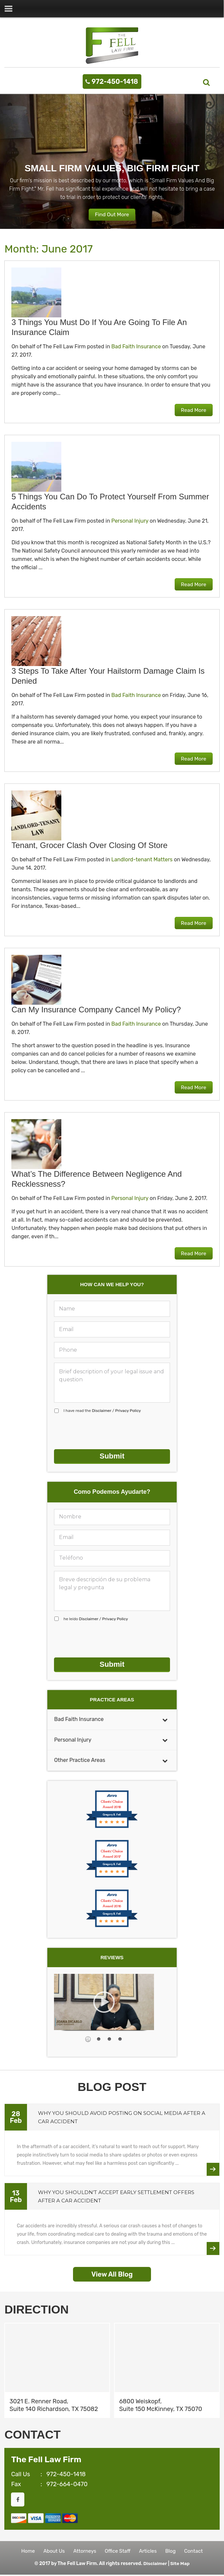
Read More (192, 410)
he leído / (95, 1618)
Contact (198, 2551)
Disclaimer (101, 1411)
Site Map (180, 2565)
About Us (51, 2551)
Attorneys (83, 2551)
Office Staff (117, 2551)
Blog (173, 2551)
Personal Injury (129, 521)
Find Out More (112, 215)
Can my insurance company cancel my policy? (96, 1009)
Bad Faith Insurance (136, 347)
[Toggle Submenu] (165, 1717)
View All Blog (112, 2272)
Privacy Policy (128, 1411)
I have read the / (102, 1411)
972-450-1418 (115, 82)
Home (23, 2551)
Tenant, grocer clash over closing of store (89, 845)
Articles (149, 2551)
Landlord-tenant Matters (142, 860)
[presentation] (104, 1432)
